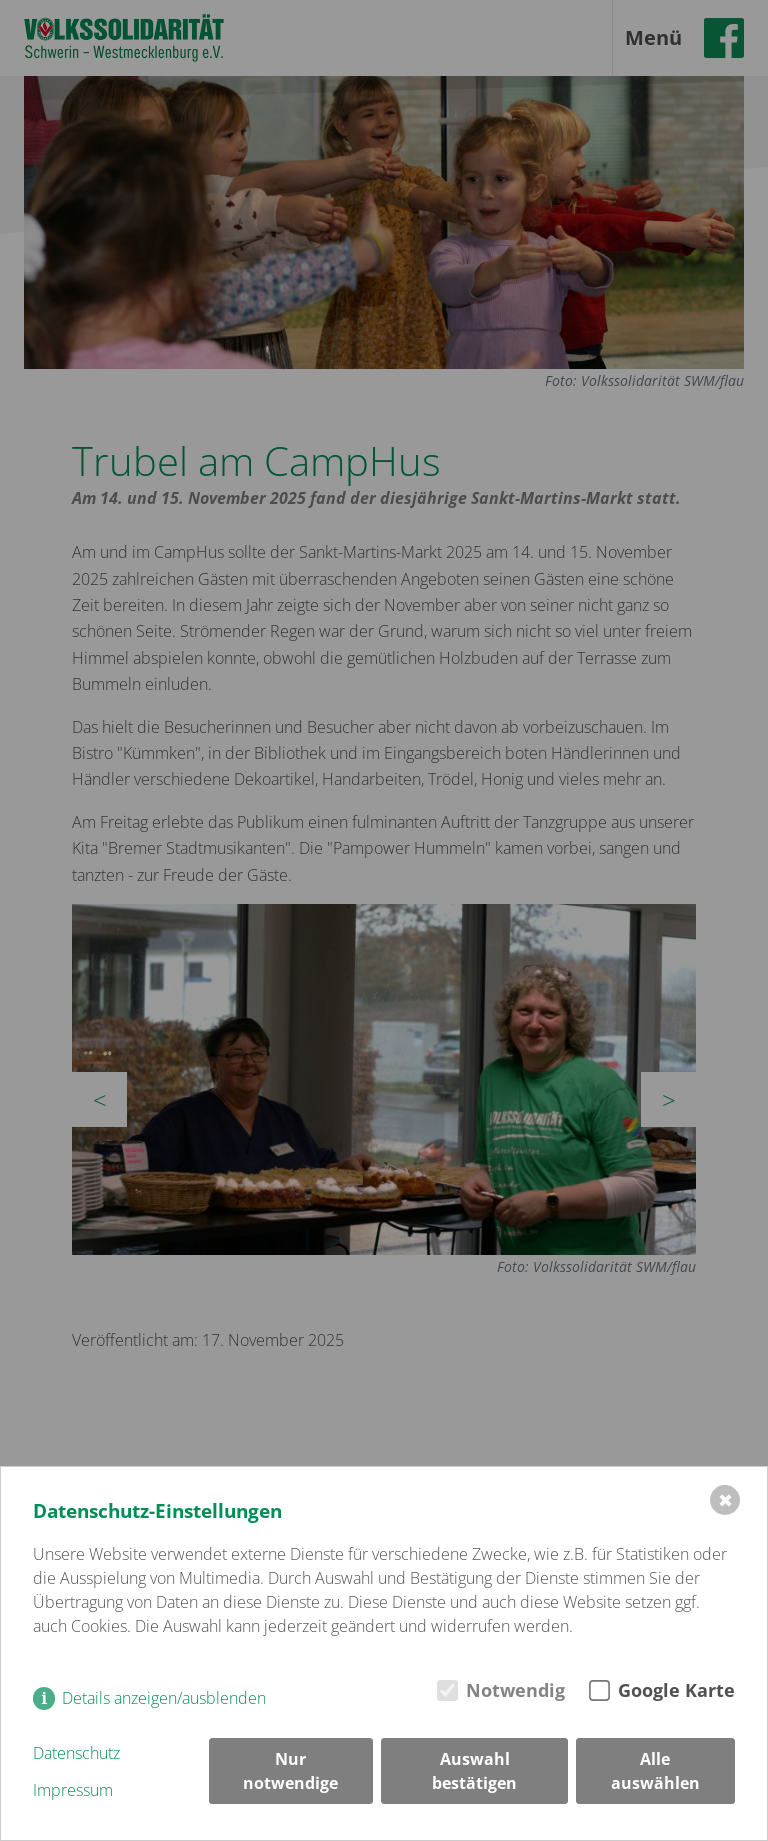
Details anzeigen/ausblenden (164, 1698)
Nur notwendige (290, 1771)
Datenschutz (76, 1753)
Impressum (73, 1790)
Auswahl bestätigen (474, 1771)
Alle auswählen (655, 1771)
